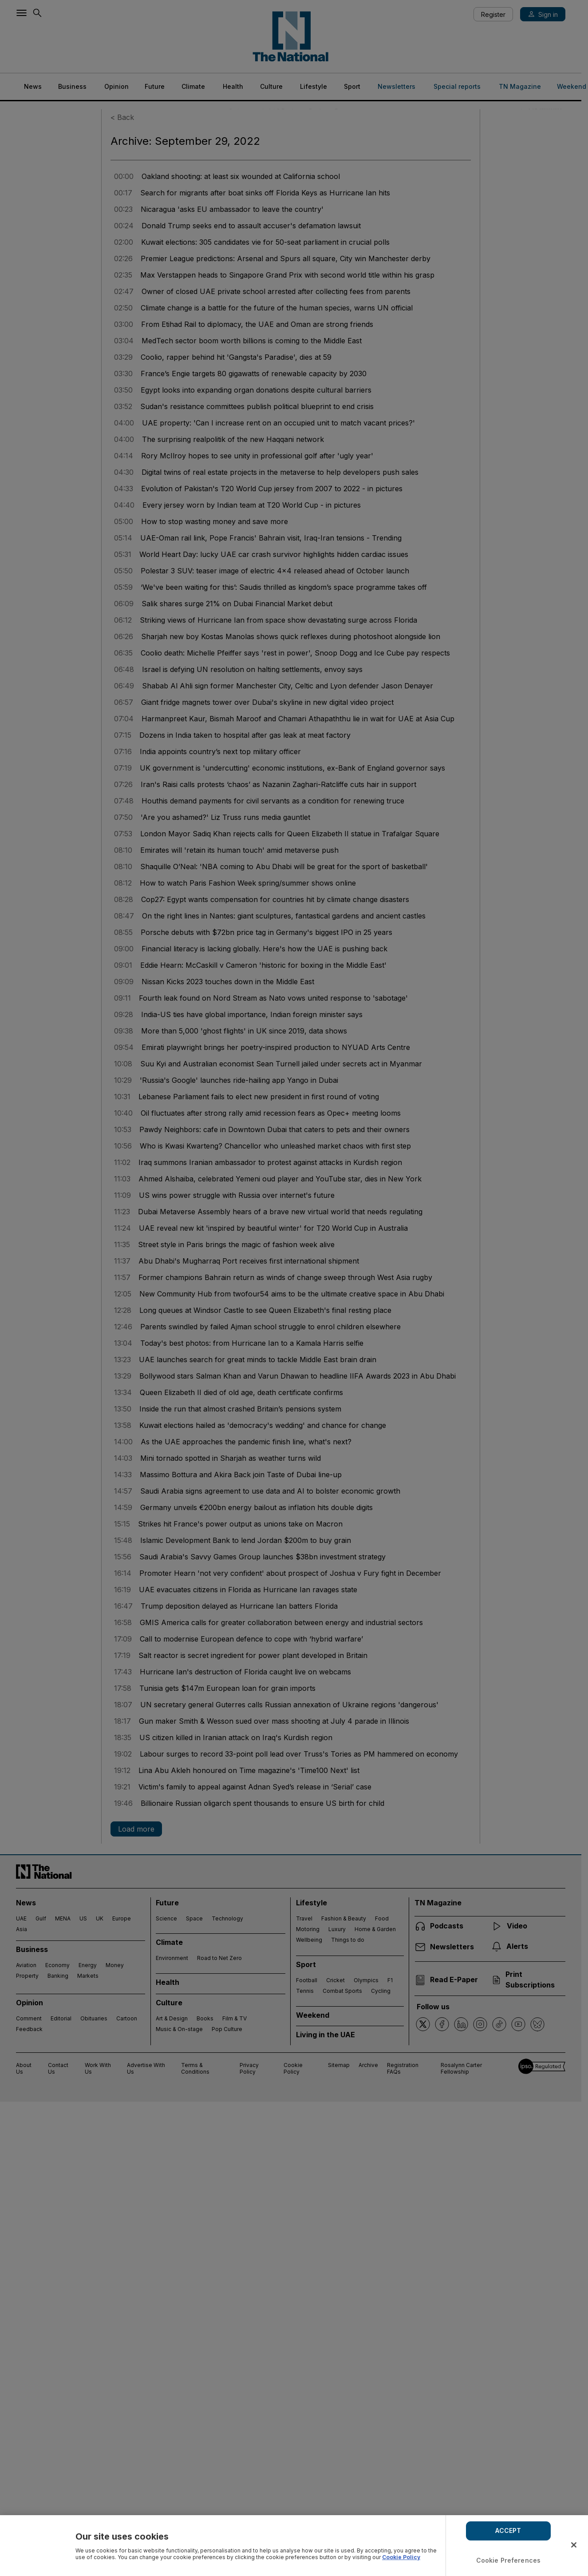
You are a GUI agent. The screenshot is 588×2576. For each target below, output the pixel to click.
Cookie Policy (401, 2557)
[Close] (574, 2545)
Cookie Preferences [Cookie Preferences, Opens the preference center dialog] (508, 2560)
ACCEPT (508, 2530)
